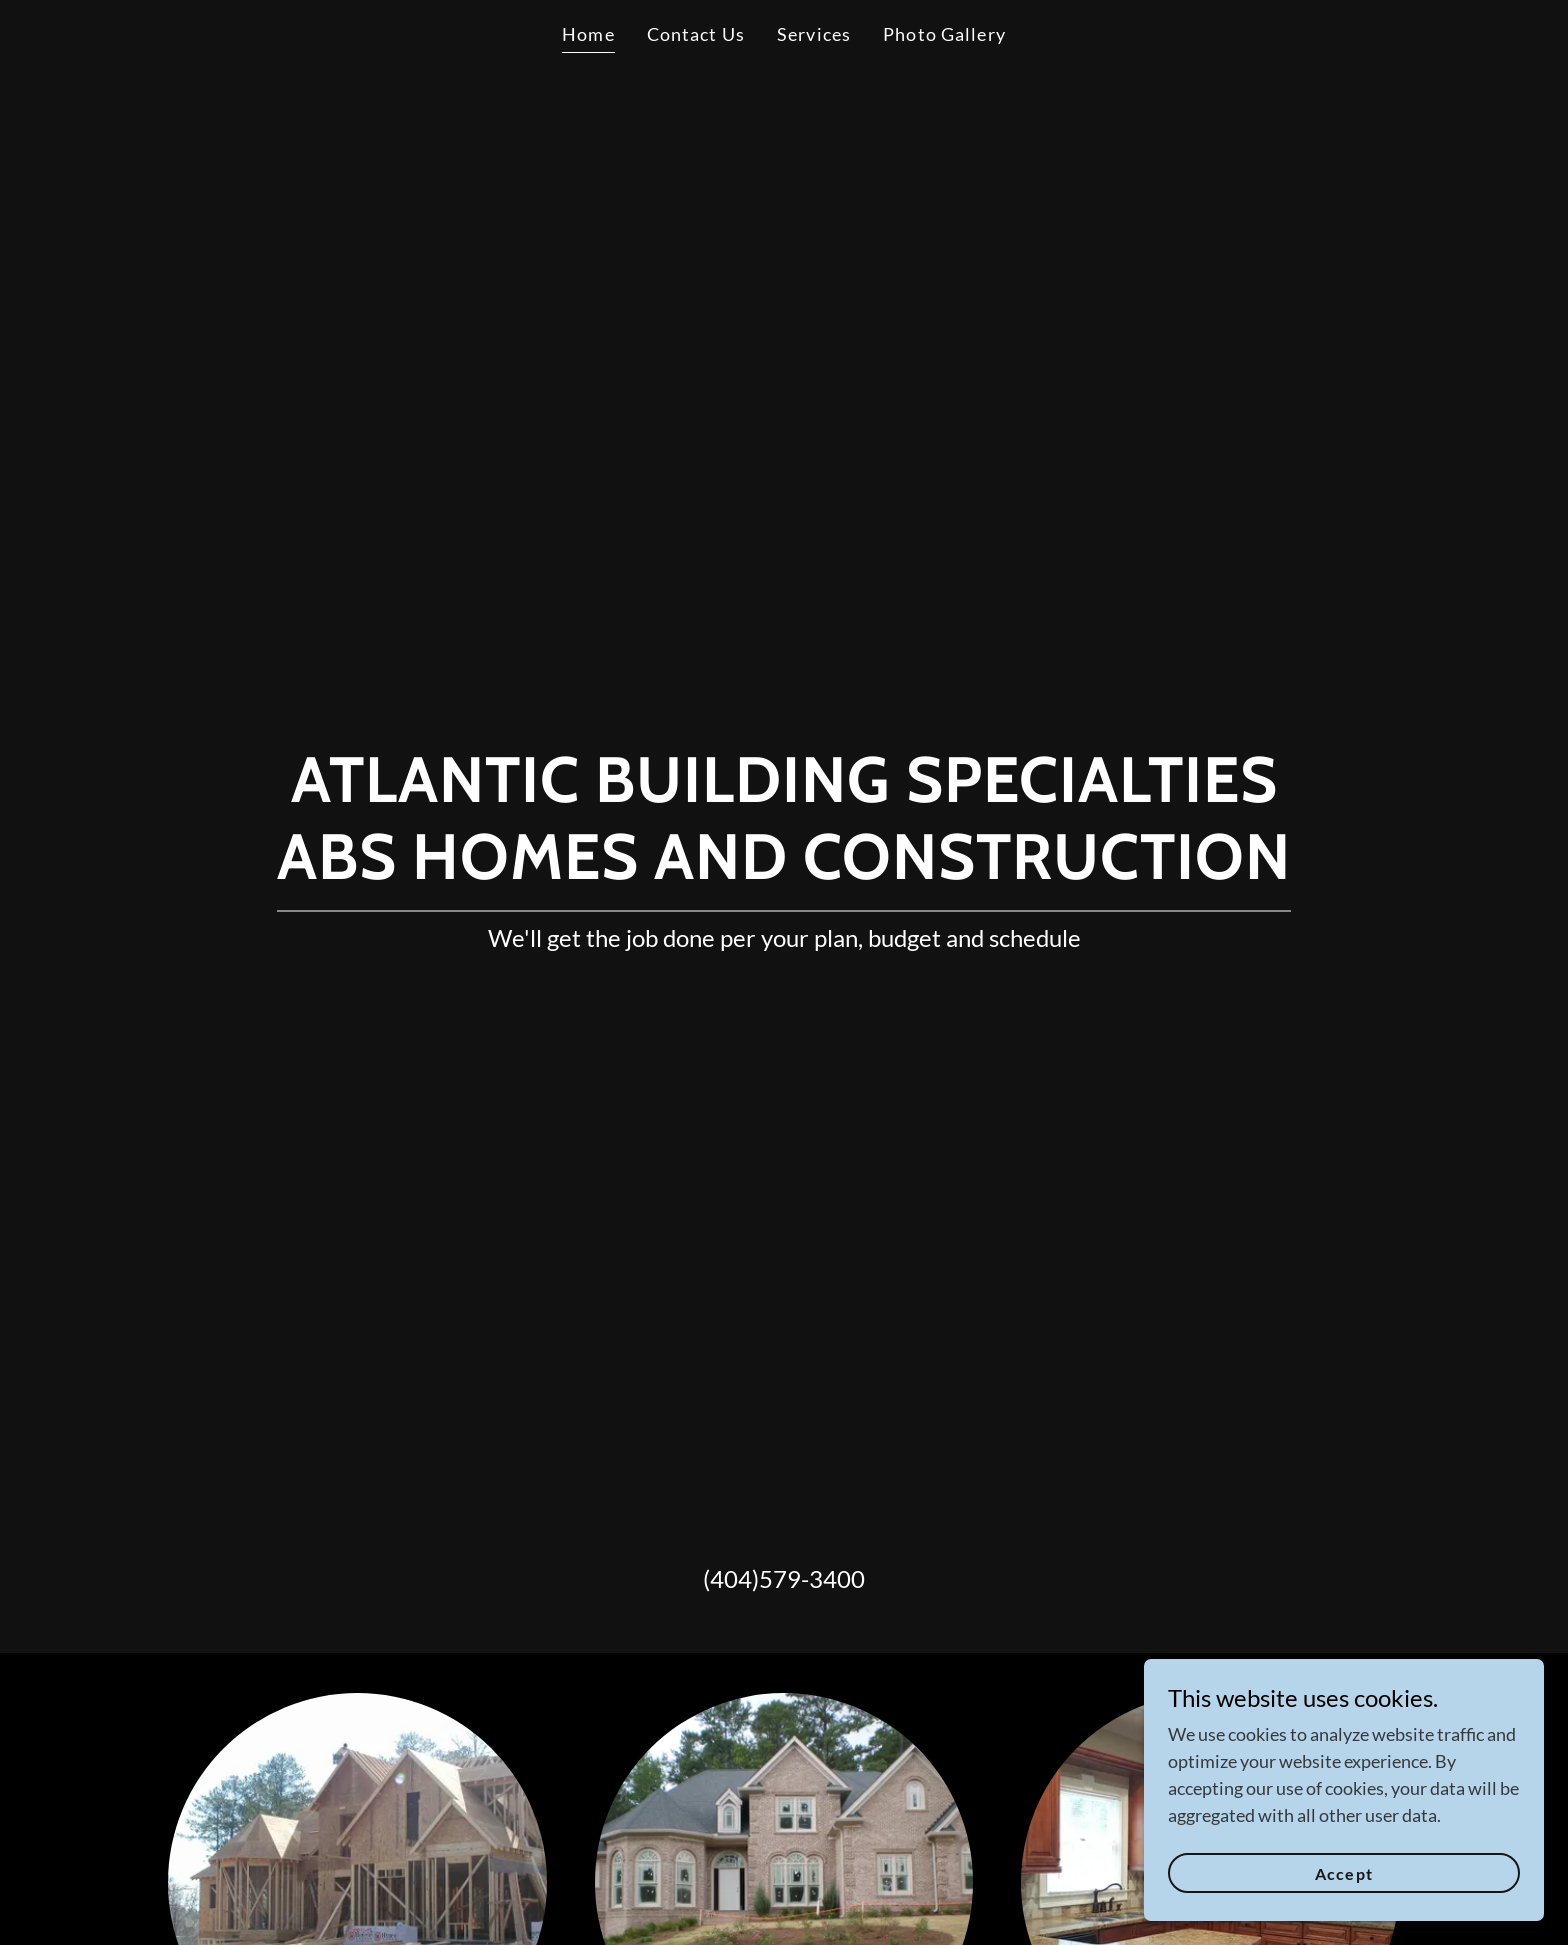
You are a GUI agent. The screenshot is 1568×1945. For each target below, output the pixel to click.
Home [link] (588, 34)
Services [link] (814, 34)
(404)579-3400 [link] (784, 1578)
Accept (1343, 1873)
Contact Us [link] (696, 34)
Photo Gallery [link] (944, 34)
